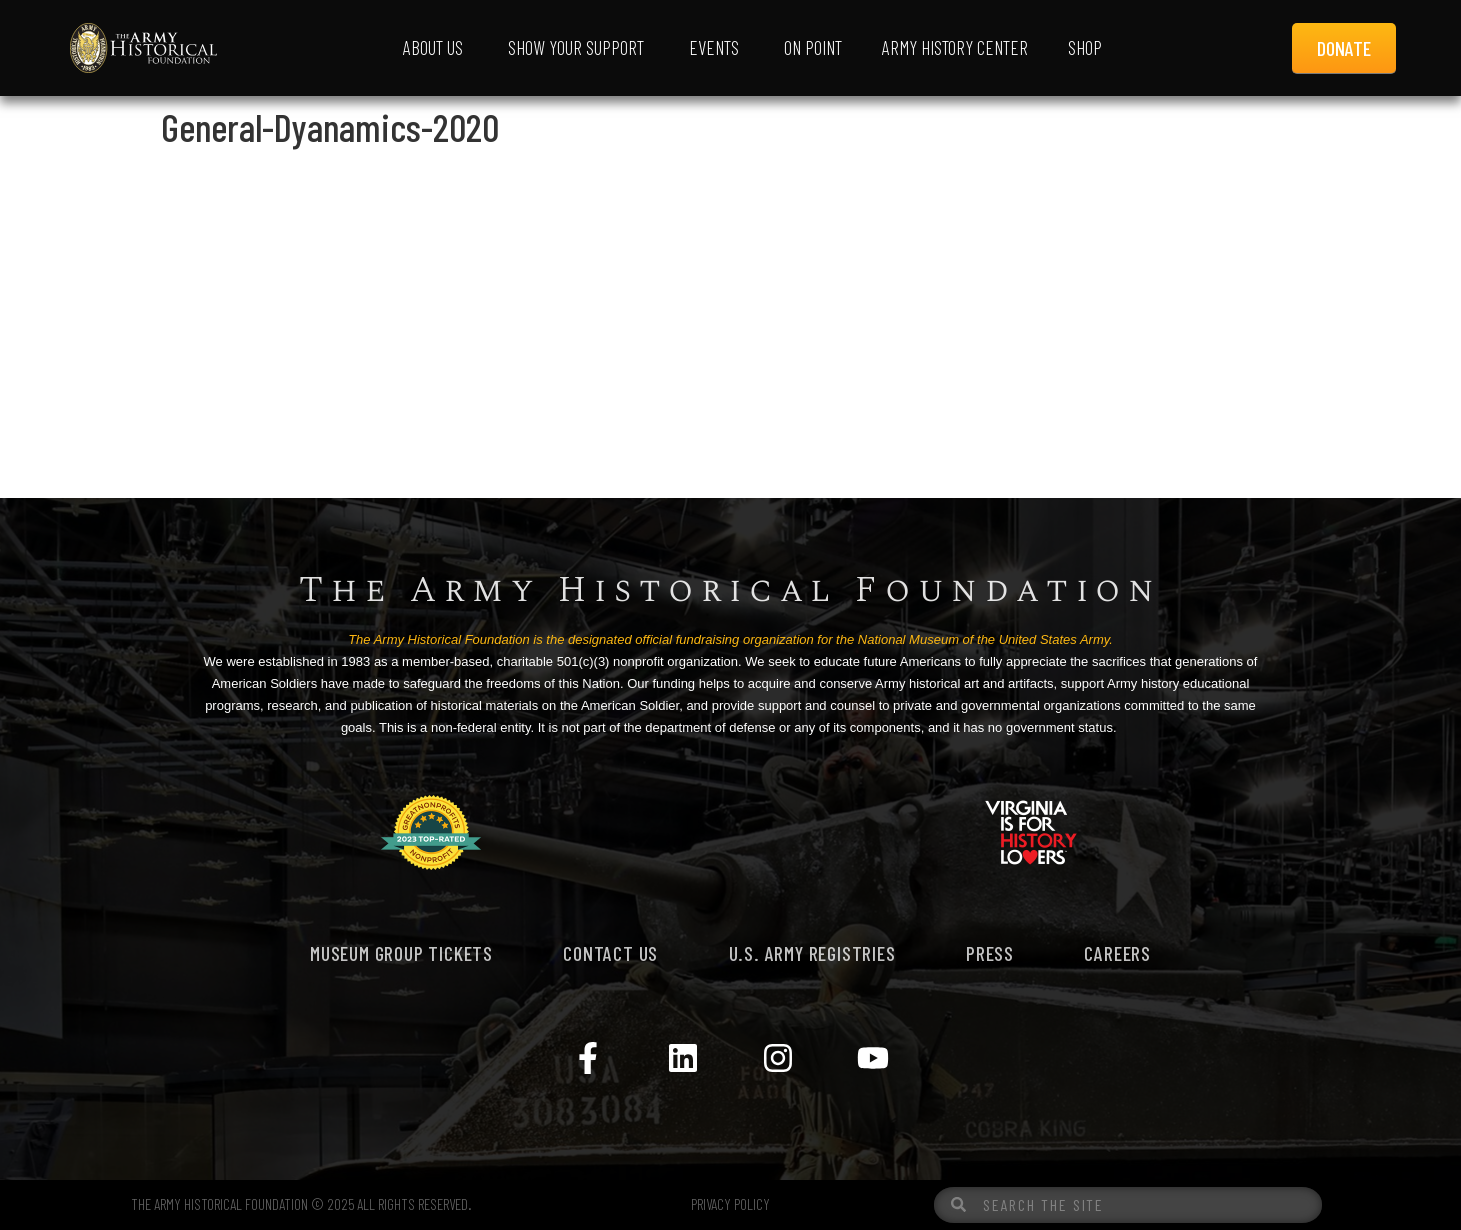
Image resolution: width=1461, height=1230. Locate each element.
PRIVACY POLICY (730, 1204)
